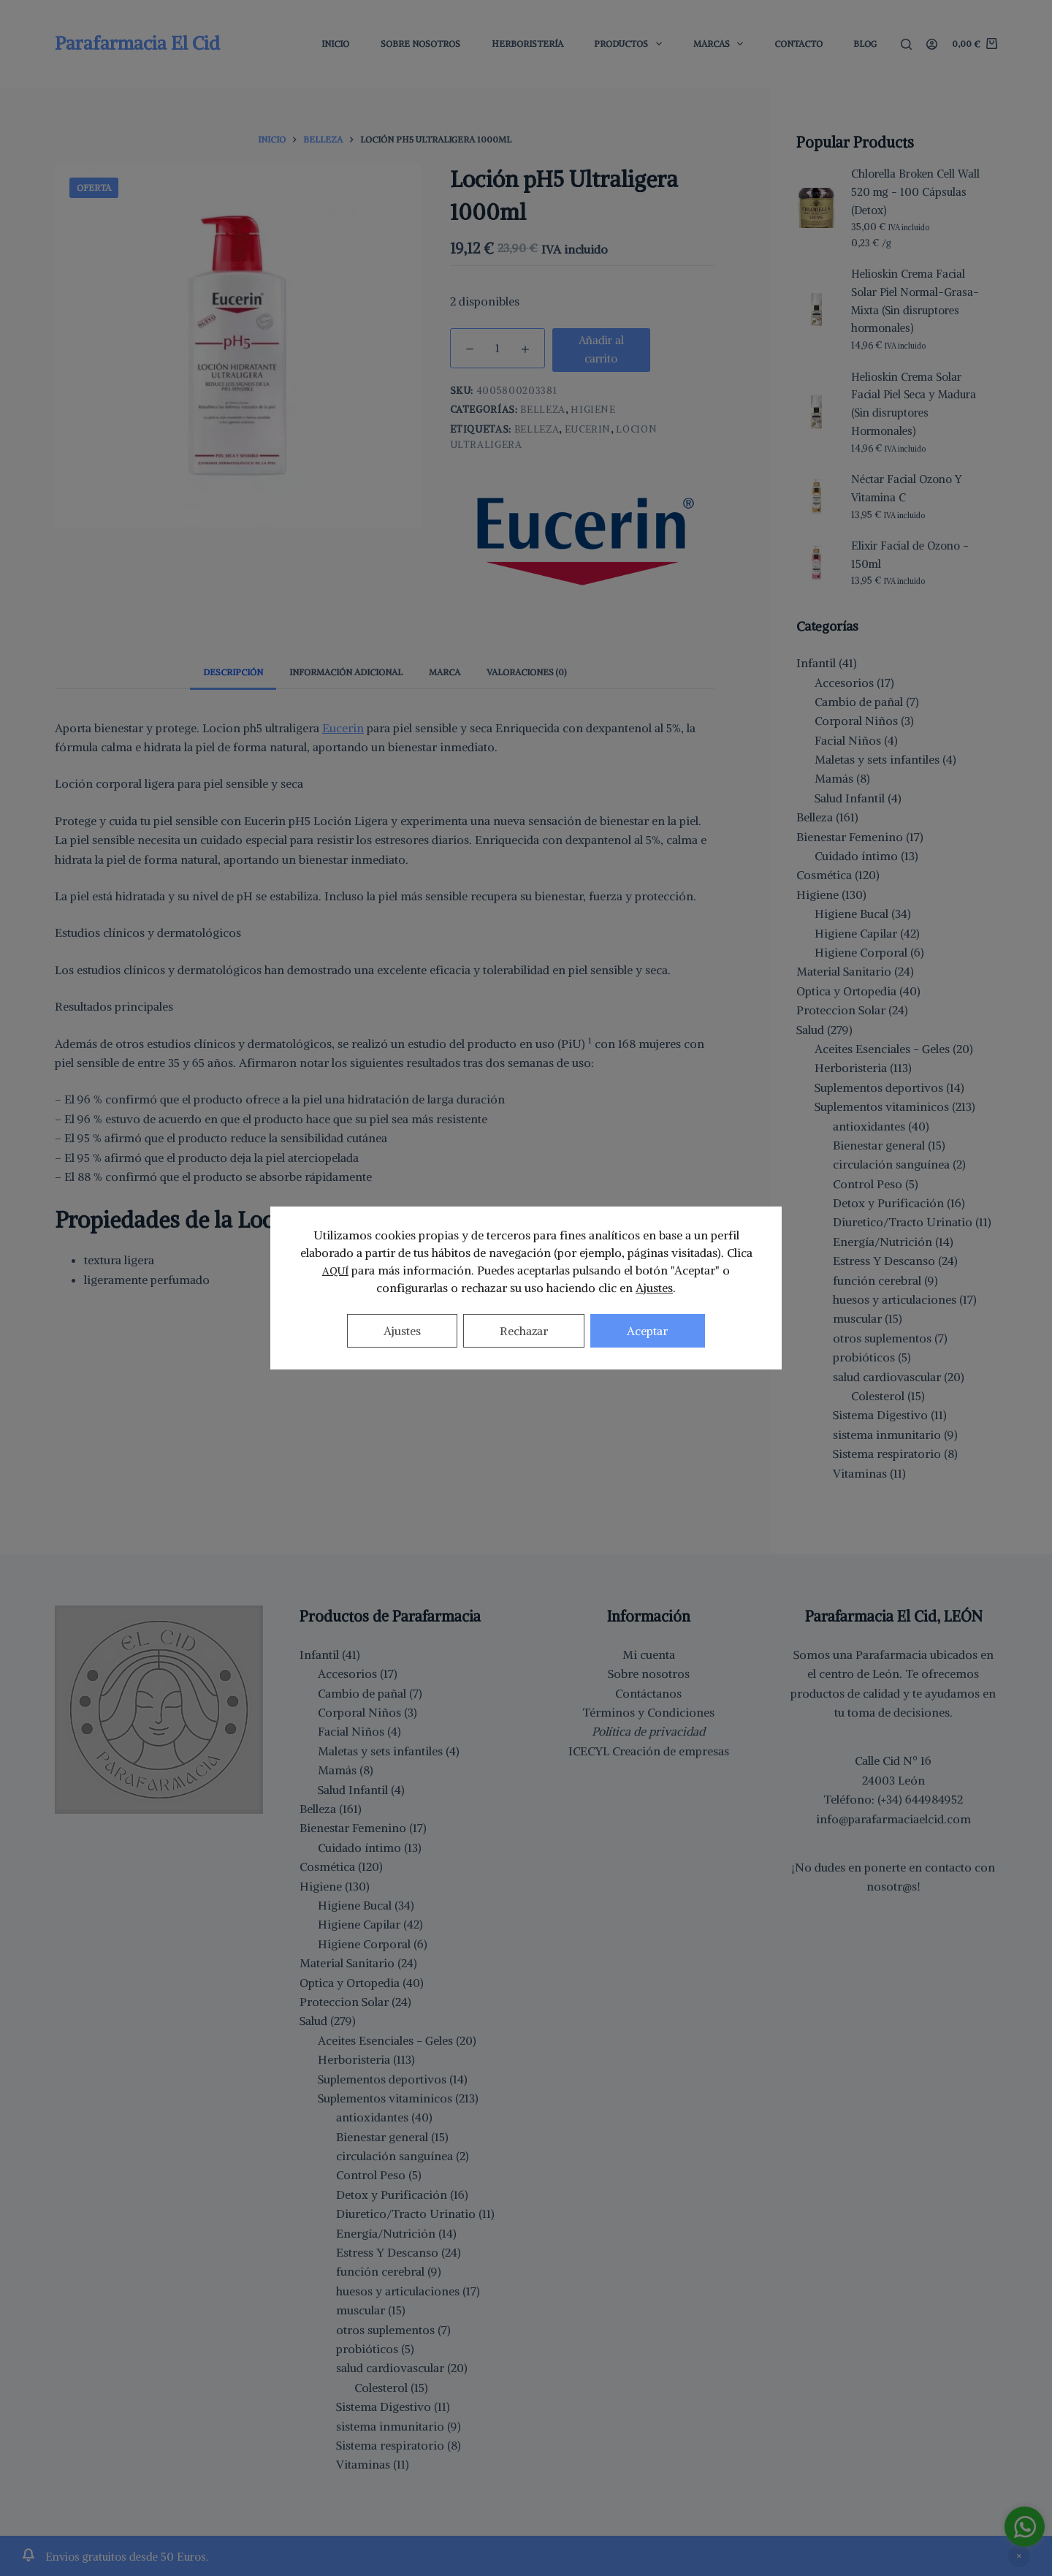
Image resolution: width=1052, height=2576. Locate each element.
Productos (630, 44)
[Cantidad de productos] (497, 348)
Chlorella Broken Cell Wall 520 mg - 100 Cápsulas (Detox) (915, 192)
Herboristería (527, 43)
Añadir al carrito (601, 349)
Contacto (798, 43)
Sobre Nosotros (420, 43)
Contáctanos (648, 1693)
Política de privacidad (648, 1731)
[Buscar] (906, 44)
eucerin (588, 429)
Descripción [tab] (233, 671)
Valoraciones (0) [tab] (526, 671)
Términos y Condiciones (648, 1712)
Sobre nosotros (649, 1673)
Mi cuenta (648, 1654)
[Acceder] (931, 44)
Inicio (335, 43)
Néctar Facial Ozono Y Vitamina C (906, 488)
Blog (865, 43)
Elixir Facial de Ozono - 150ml (910, 555)
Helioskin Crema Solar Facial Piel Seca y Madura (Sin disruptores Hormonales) (913, 404)
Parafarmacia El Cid (137, 43)
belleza (537, 429)
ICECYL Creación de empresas (648, 1751)
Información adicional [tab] (346, 671)
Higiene (593, 409)
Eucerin (343, 728)
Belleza (542, 409)
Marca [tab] (444, 671)
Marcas (721, 44)
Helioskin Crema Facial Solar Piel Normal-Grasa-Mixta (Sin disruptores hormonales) (915, 301)
